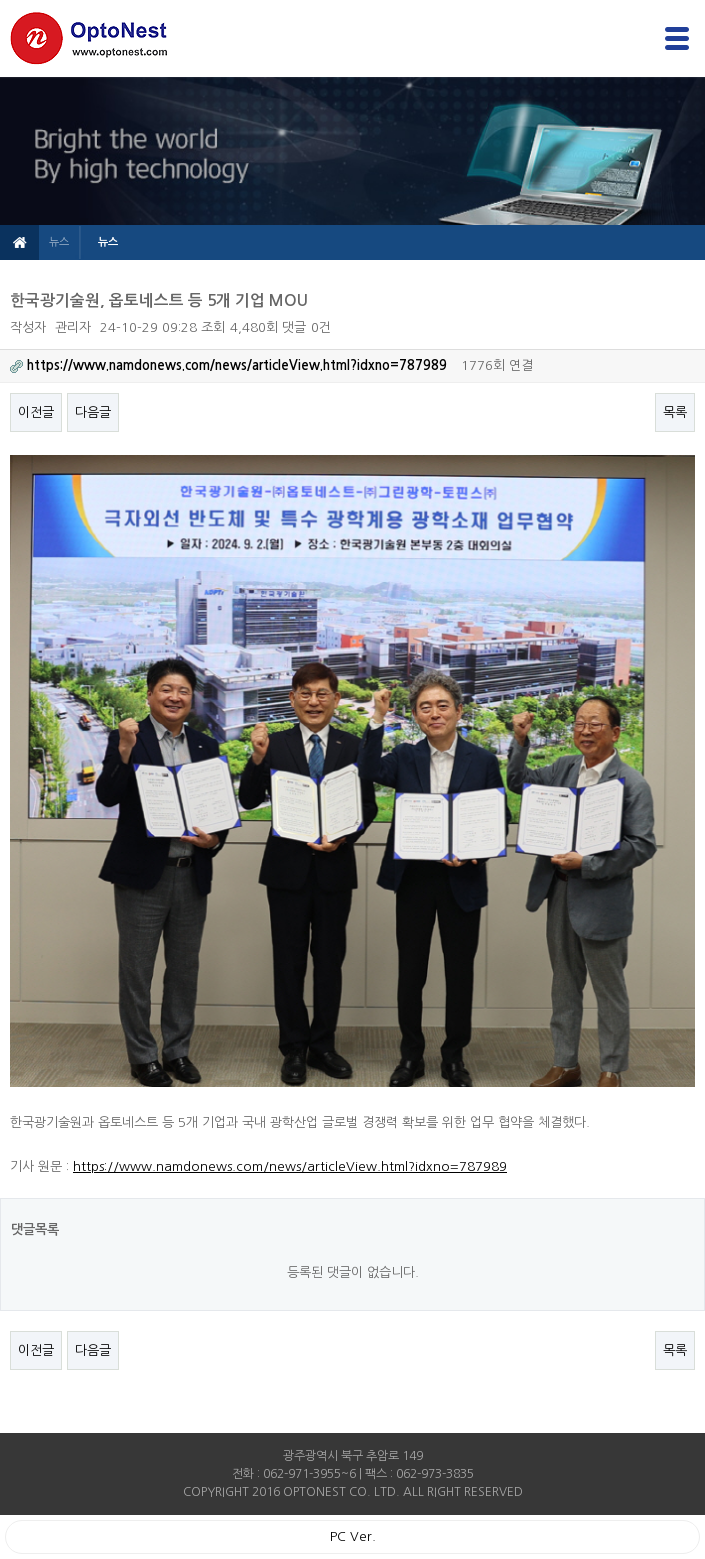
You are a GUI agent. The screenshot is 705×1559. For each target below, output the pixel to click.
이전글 (36, 412)
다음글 (93, 412)
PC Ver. (353, 1536)
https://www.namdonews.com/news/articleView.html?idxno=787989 (290, 1166)
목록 (675, 412)
